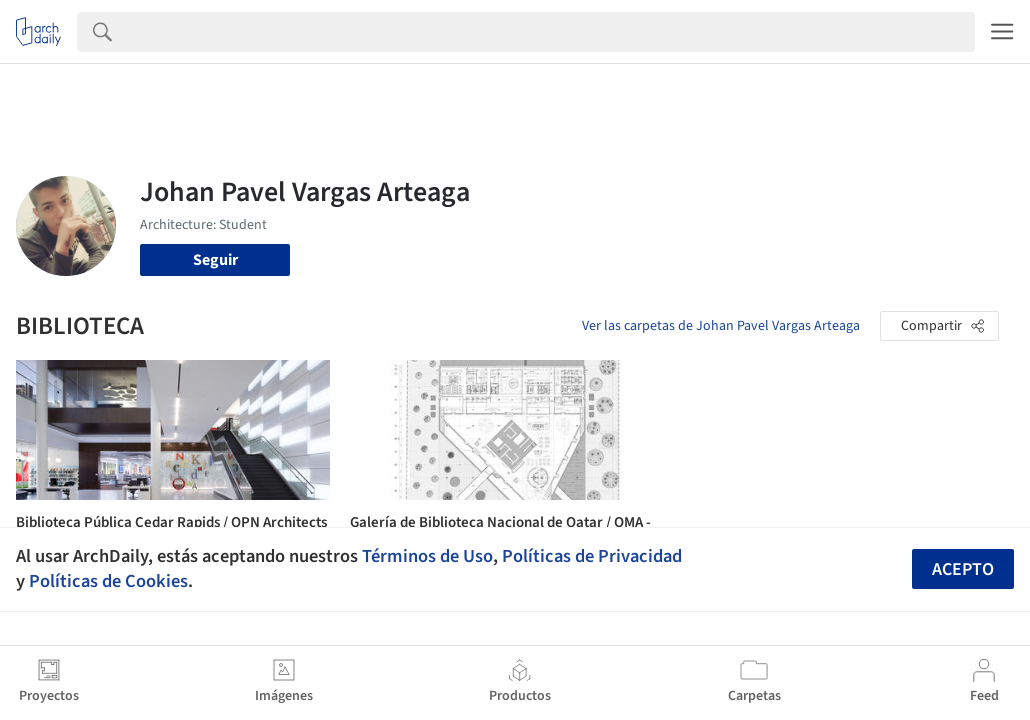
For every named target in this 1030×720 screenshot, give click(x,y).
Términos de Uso (427, 556)
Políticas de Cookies (108, 581)
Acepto (963, 569)
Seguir (215, 260)
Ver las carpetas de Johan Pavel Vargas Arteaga (721, 326)
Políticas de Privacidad (592, 556)
